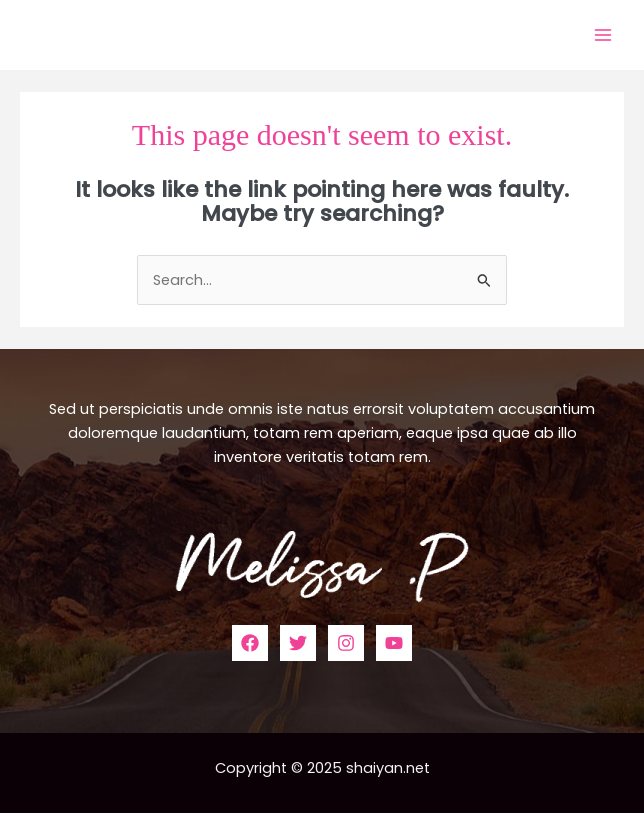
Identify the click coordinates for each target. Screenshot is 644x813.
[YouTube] (394, 643)
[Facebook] (250, 643)
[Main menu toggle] (603, 35)
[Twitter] (298, 643)
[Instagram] (346, 643)
